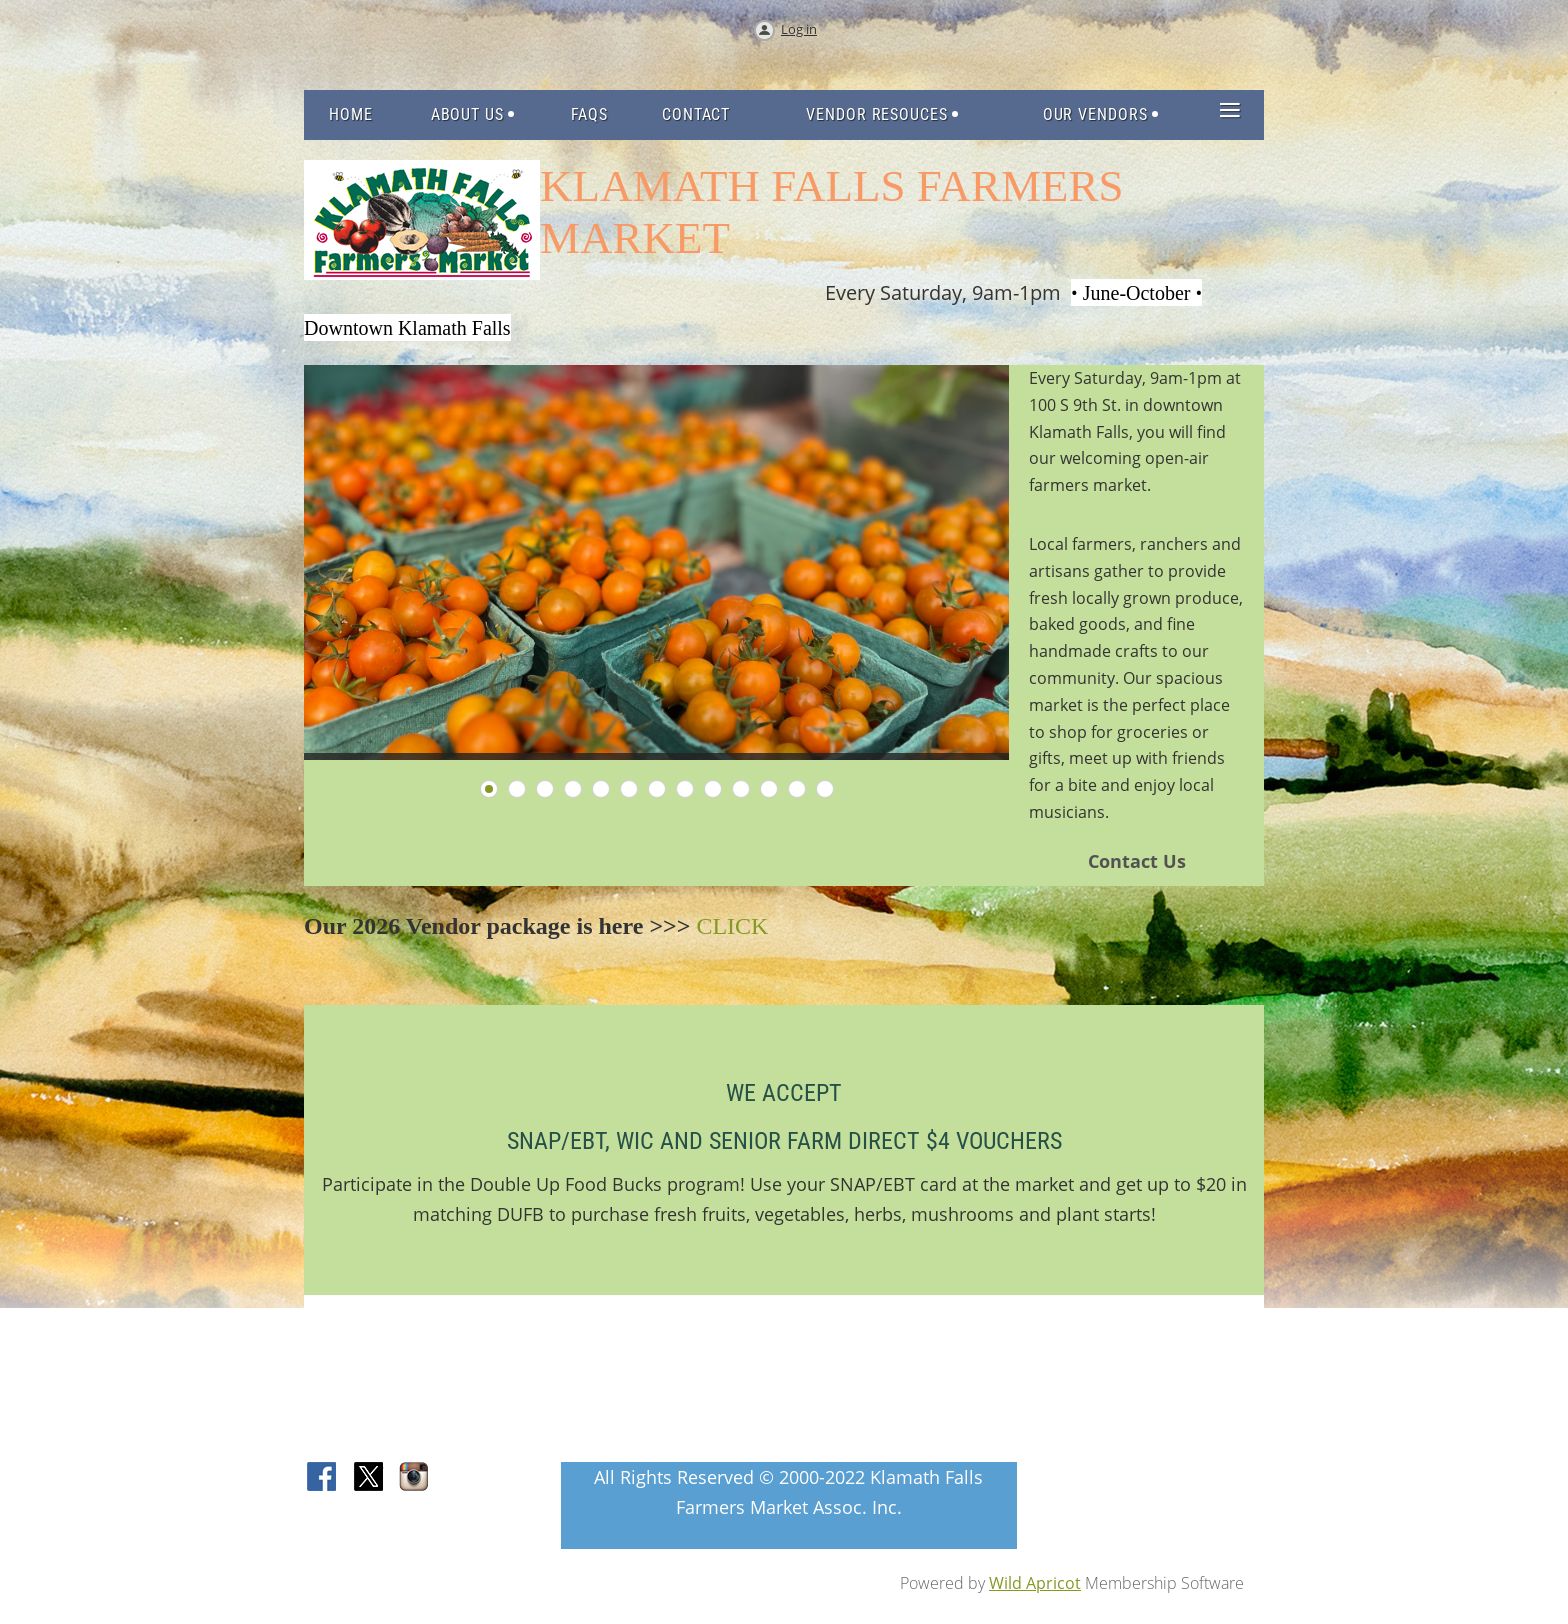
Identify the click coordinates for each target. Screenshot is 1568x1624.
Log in (799, 29)
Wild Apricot (1035, 1583)
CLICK (732, 926)
